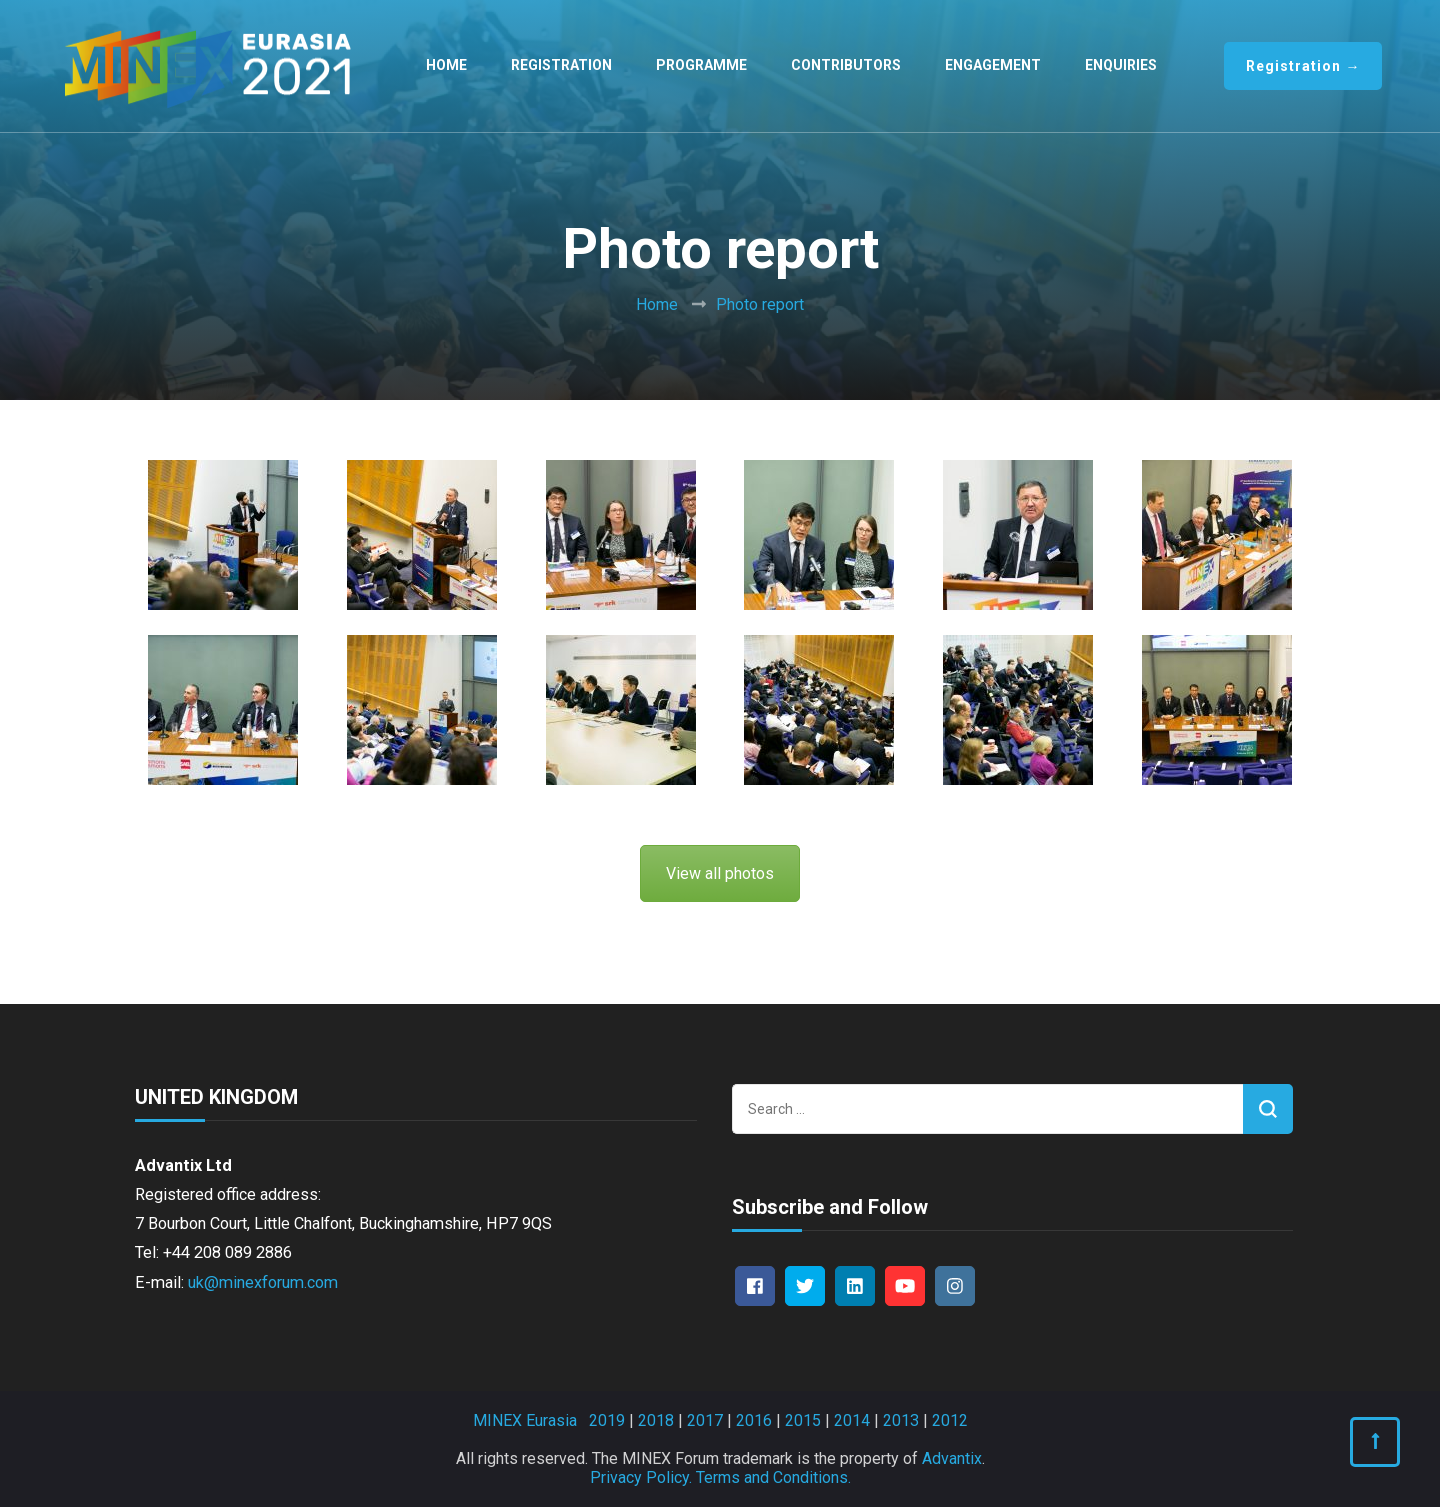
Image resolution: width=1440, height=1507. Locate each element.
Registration (561, 65)
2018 (656, 1420)
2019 (607, 1420)
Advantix (952, 1458)
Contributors (846, 65)
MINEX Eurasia (525, 1420)
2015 (803, 1420)
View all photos (720, 873)
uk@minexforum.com (263, 1282)
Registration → (1303, 66)
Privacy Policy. (641, 1477)
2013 (901, 1420)
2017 (705, 1420)
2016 (754, 1420)
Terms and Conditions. (773, 1477)
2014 (852, 1420)
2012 (950, 1420)
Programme (701, 65)
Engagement (993, 65)
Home (446, 65)
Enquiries (1121, 65)
